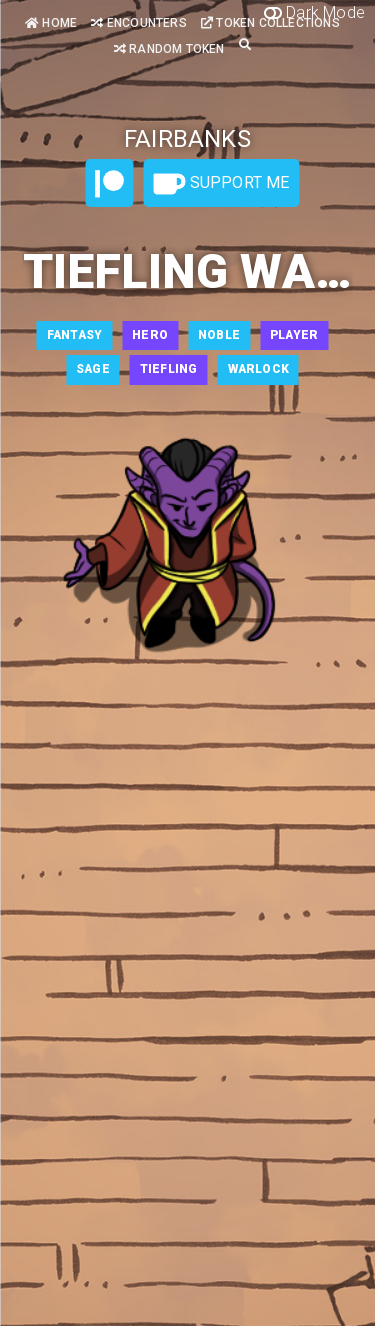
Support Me (221, 184)
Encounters (138, 23)
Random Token (169, 49)
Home (51, 23)
